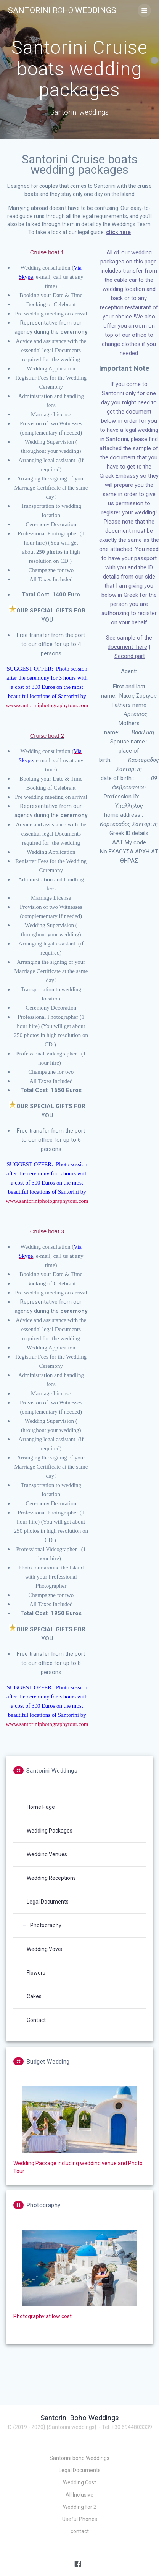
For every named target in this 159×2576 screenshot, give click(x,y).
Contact (36, 2020)
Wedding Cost (79, 2482)
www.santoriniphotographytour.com (47, 705)
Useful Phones (79, 2519)
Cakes (34, 1996)
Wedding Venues (47, 1854)
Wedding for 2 (79, 2507)
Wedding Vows (44, 1949)
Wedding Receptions (51, 1878)
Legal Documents (48, 1902)
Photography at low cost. (43, 2316)
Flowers (36, 1973)
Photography (45, 1925)
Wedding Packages (49, 1831)
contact (80, 2531)
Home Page (41, 1807)
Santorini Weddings (62, 10)
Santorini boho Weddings (79, 2458)
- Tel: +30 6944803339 (125, 2427)
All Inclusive (79, 2495)
